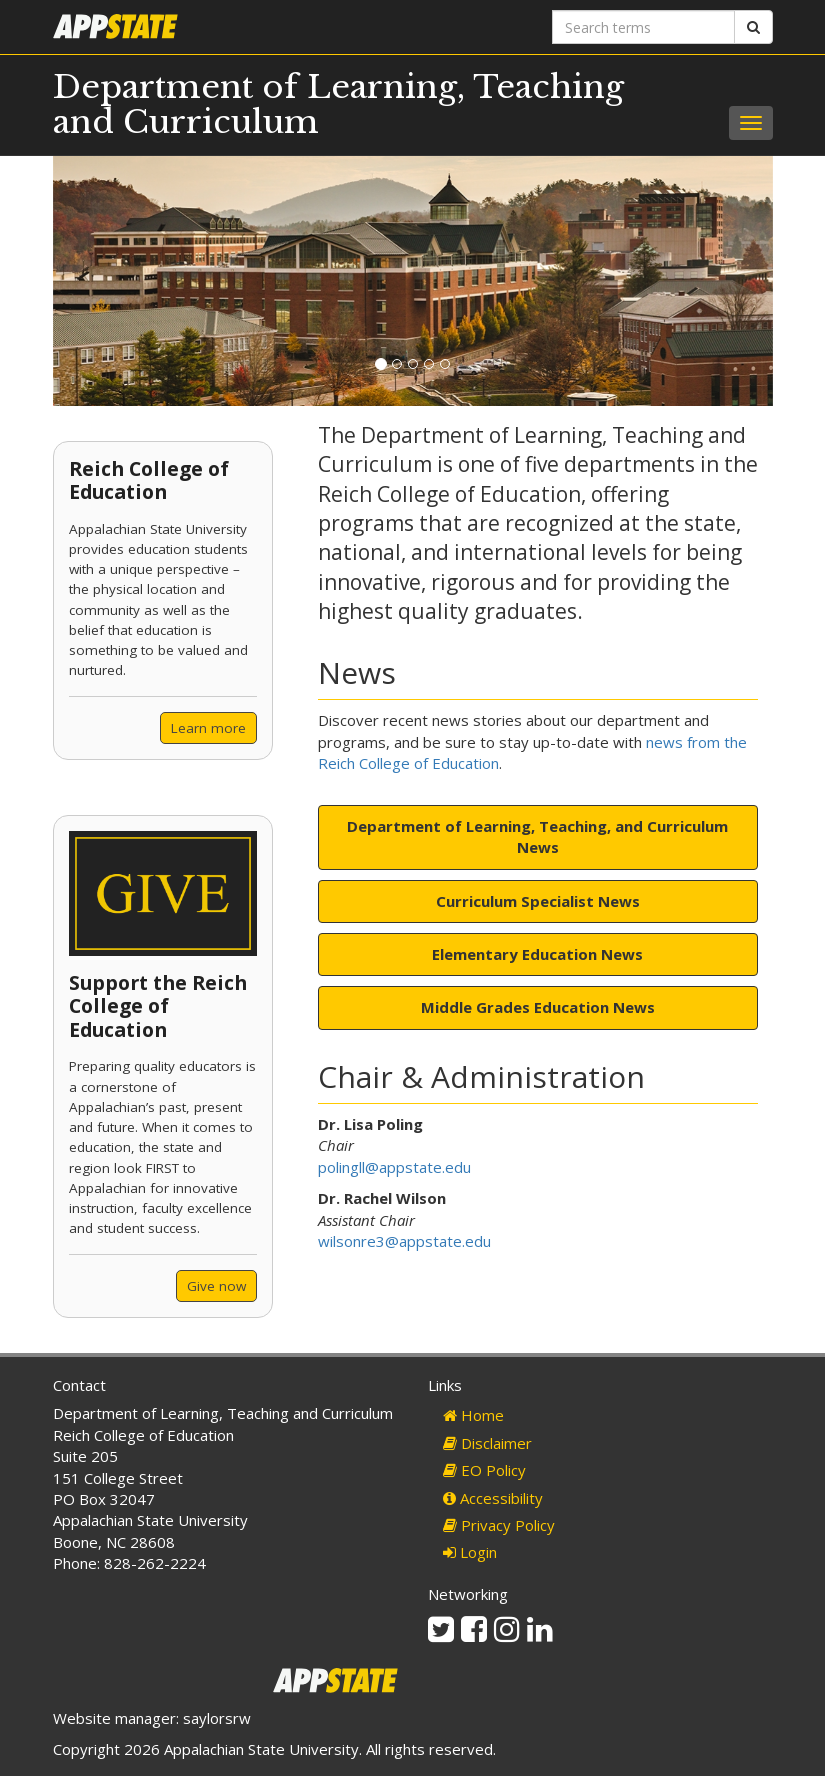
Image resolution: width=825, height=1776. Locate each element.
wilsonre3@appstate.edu (404, 1241)
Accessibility (493, 1498)
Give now (216, 1286)
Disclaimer (487, 1443)
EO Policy (484, 1470)
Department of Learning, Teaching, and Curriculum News (537, 836)
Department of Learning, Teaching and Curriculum (338, 104)
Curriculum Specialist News (538, 901)
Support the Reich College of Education (158, 1006)
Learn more (208, 728)
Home (473, 1415)
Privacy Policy (499, 1525)
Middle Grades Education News (538, 1007)
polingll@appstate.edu (394, 1167)
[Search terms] (643, 27)
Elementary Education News (537, 954)
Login (470, 1552)
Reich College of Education (149, 480)
